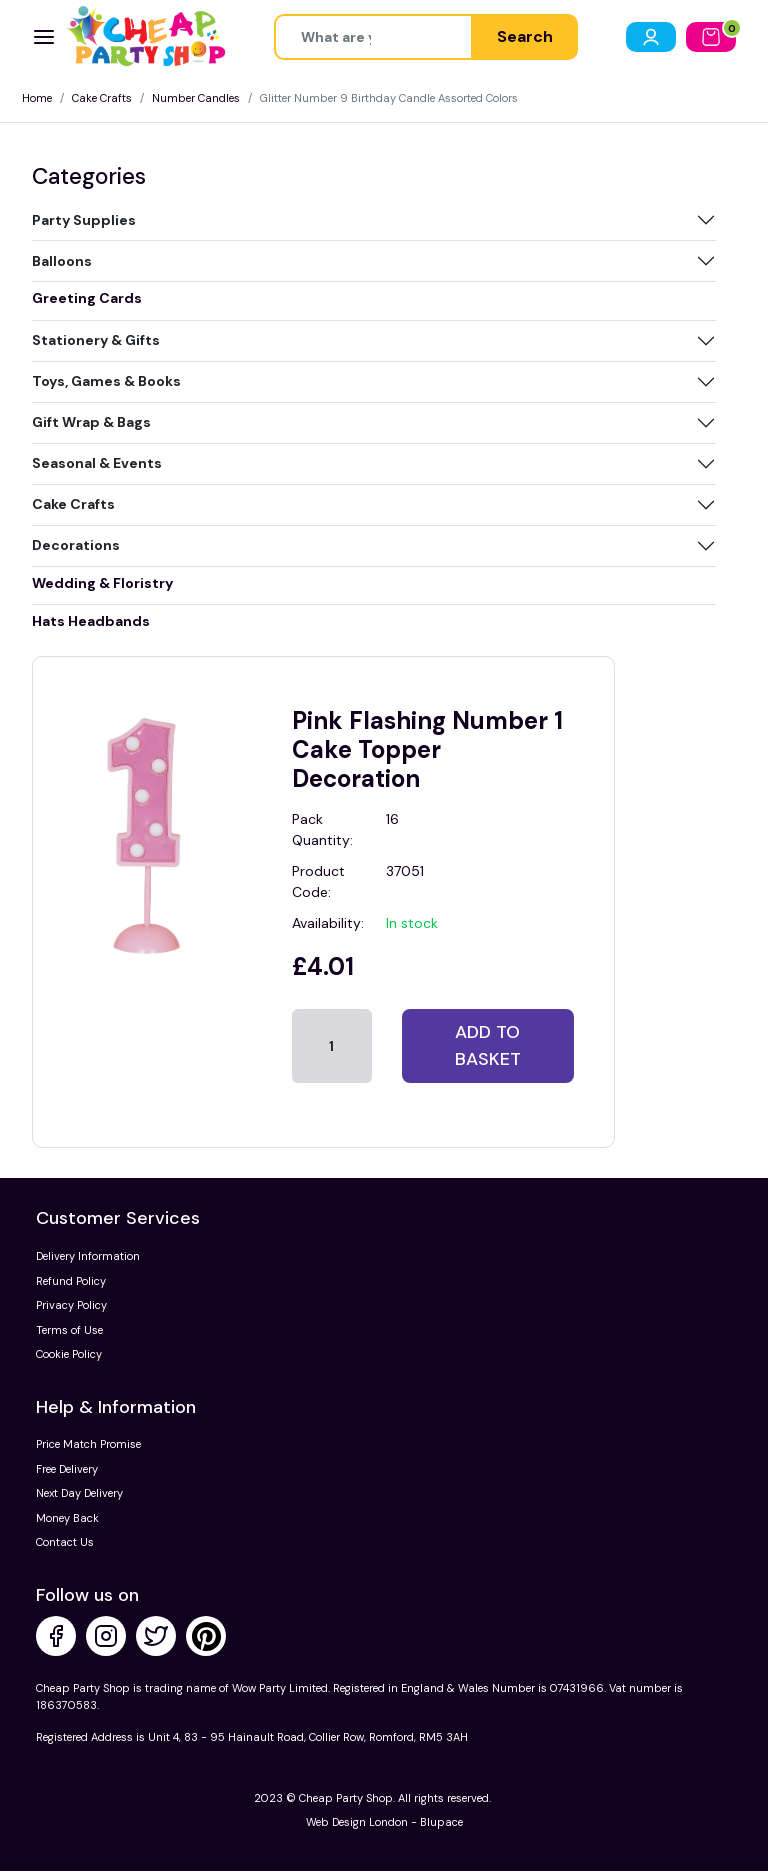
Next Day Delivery (79, 1493)
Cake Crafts (102, 98)
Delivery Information (88, 1256)
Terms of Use (69, 1330)
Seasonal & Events (97, 463)
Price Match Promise (88, 1444)
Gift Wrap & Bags (91, 422)
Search (525, 36)
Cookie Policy (69, 1354)
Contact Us (65, 1542)
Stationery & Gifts (96, 340)
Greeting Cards (87, 298)
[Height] (373, 37)
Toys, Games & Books (106, 381)
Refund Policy (71, 1281)
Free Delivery (67, 1469)
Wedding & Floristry (102, 583)
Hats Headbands (91, 621)
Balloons (62, 261)
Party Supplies (84, 220)
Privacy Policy (71, 1305)
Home (37, 98)
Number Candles (196, 98)
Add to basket (488, 1045)
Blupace (441, 1822)
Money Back (67, 1518)
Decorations (76, 545)
